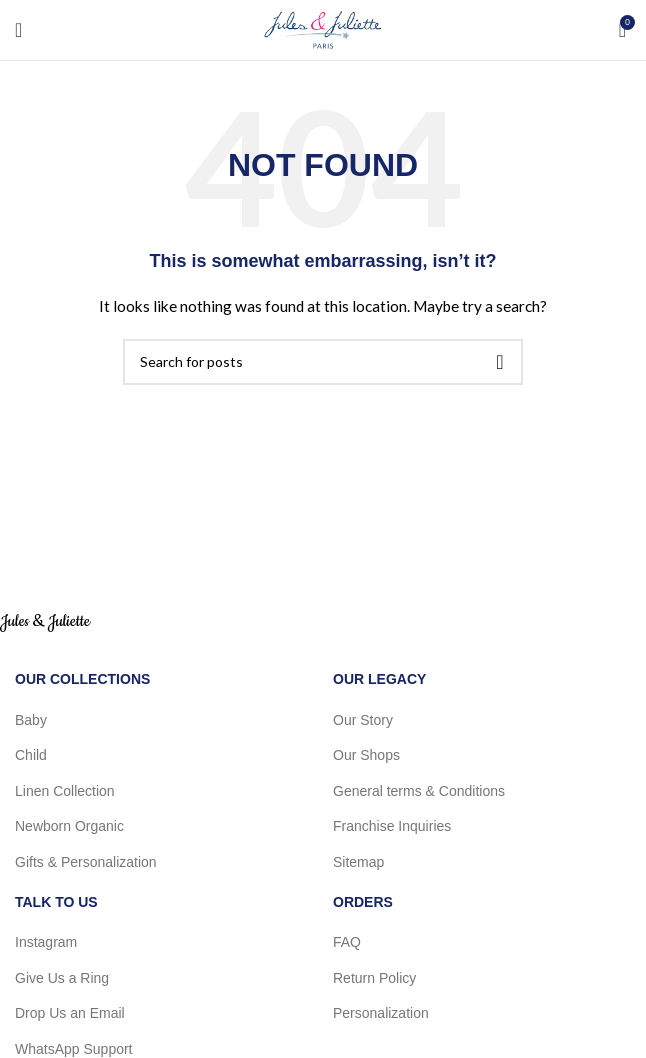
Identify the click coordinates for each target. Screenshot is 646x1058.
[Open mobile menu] (18, 30)
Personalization (381, 1013)
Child (31, 755)
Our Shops (366, 755)
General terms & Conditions (419, 791)
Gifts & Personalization (86, 862)
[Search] (323, 362)
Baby (31, 720)
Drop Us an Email (70, 1013)
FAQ (347, 942)
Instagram (46, 942)
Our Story (363, 720)
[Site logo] (323, 29)
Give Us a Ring (62, 978)
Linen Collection (65, 791)
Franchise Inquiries (392, 826)
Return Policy (374, 978)
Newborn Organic (69, 826)
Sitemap (358, 862)
